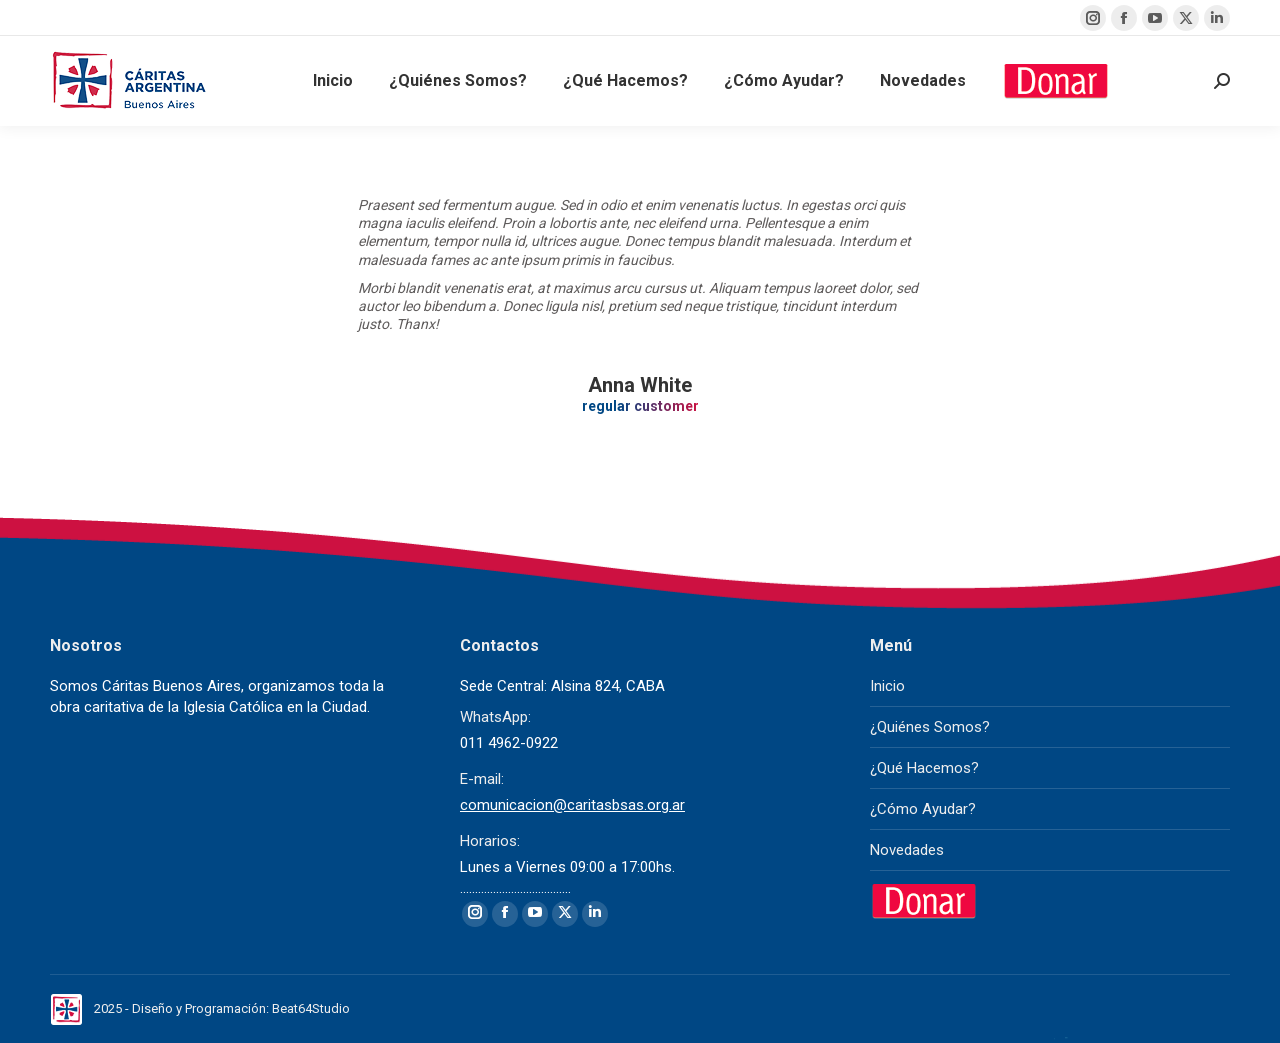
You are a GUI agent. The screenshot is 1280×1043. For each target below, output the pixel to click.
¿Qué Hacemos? (924, 768)
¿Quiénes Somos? (930, 727)
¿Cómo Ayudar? (923, 809)
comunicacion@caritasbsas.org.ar (572, 805)
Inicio (887, 686)
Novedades (907, 850)
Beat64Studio (311, 1008)
